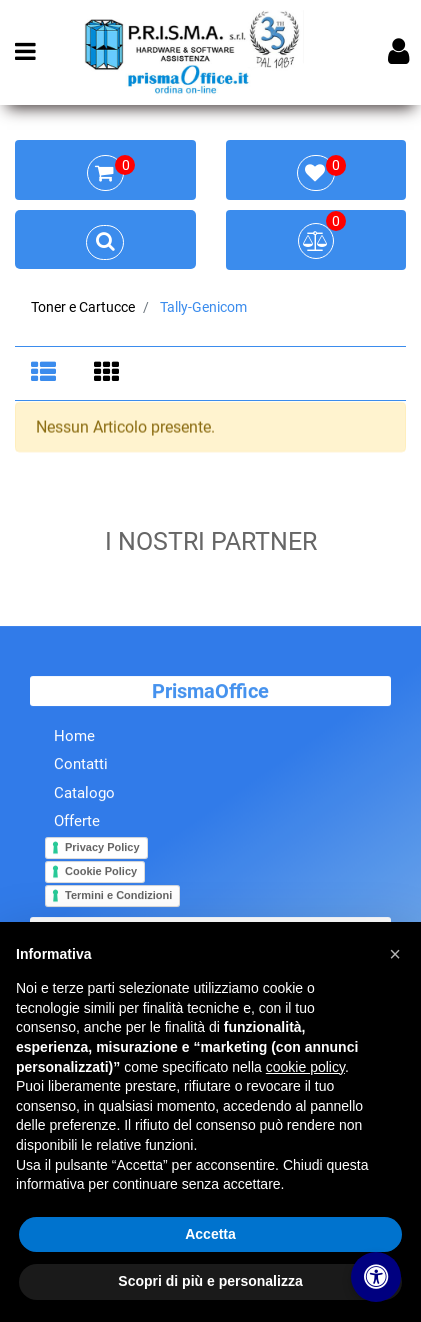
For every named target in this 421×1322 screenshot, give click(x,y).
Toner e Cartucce (83, 307)
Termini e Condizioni (118, 897)
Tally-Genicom (203, 307)
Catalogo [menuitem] (84, 795)
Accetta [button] (210, 1234)
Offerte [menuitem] (77, 823)
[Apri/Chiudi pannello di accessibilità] (376, 1277)
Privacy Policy (102, 849)
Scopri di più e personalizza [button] (210, 1281)
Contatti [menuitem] (81, 766)
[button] (395, 954)
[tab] (46, 374)
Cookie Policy (101, 873)
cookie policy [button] (305, 1067)
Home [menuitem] (74, 738)
